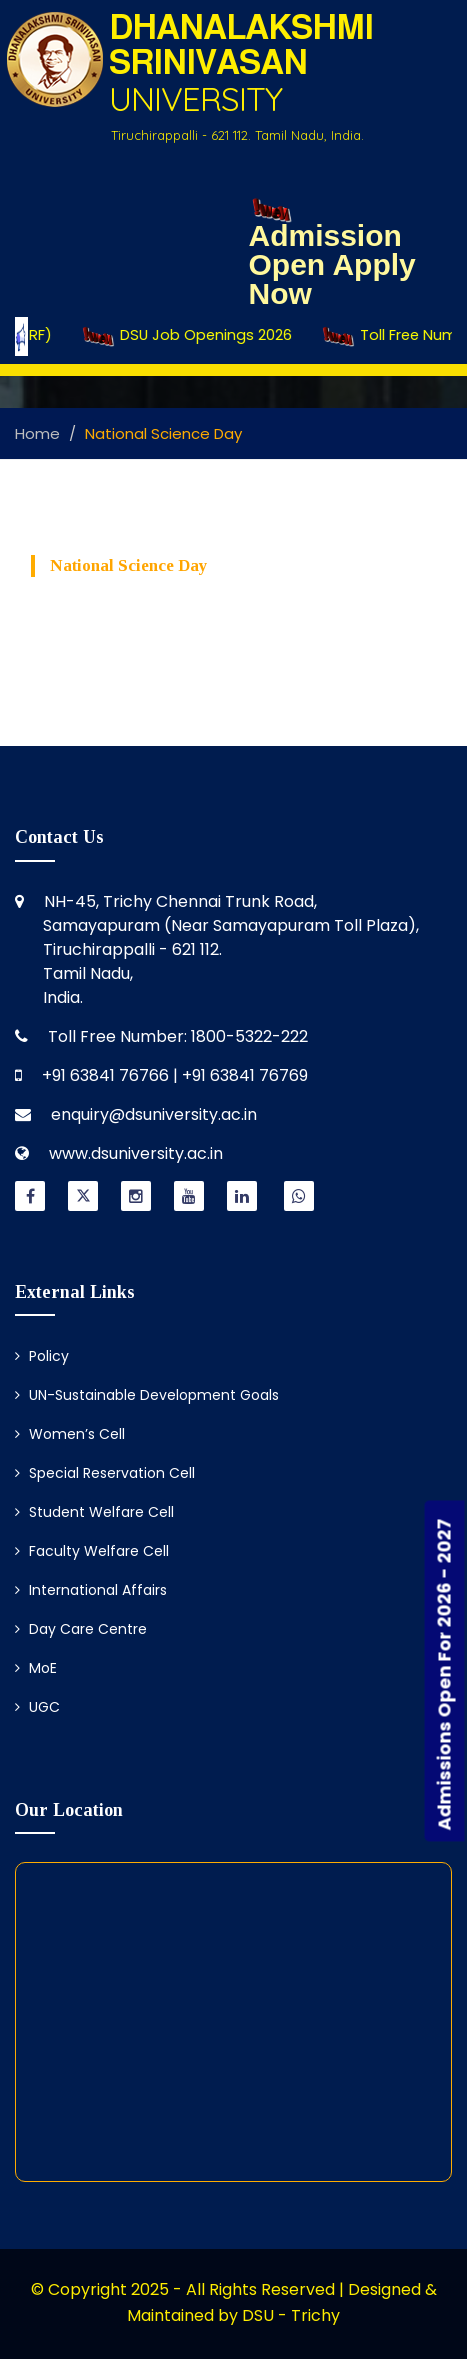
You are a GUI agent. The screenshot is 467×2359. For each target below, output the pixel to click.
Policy (42, 1356)
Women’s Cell (70, 1434)
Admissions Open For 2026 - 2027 (444, 1675)
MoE (36, 1668)
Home (37, 433)
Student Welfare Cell (94, 1512)
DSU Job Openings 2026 (210, 336)
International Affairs (91, 1590)
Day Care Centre (81, 1629)
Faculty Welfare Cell (92, 1551)
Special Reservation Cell (105, 1473)
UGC (37, 1707)
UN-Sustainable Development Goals (147, 1395)
